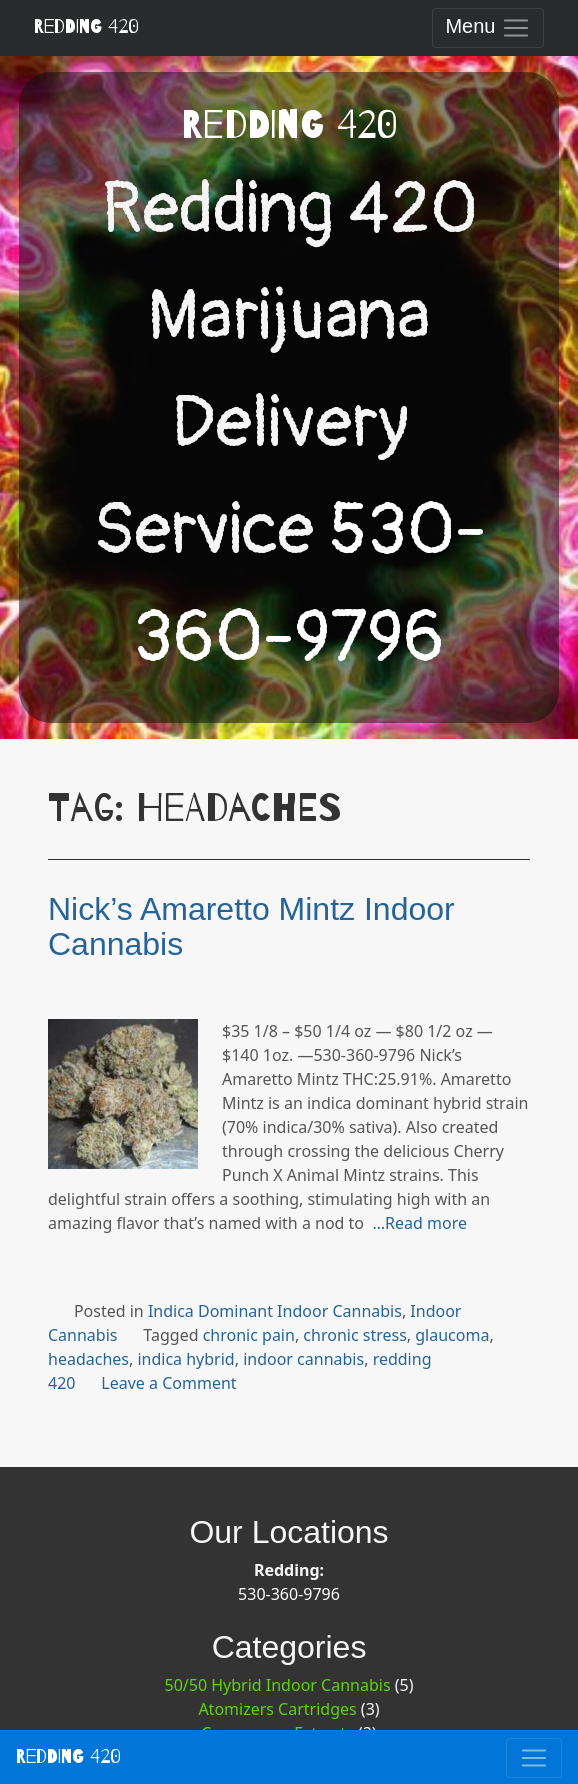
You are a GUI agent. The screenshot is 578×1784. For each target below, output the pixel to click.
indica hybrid (185, 1359)
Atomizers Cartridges (277, 1709)
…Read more (419, 1223)
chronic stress (354, 1335)
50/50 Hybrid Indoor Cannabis (278, 1685)
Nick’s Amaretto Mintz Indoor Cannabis (251, 926)
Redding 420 (86, 26)
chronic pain (249, 1335)
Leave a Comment (168, 1383)
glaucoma (452, 1335)
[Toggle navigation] (488, 28)
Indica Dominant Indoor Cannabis (275, 1311)
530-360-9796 (289, 1594)
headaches (88, 1359)
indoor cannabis (303, 1359)
